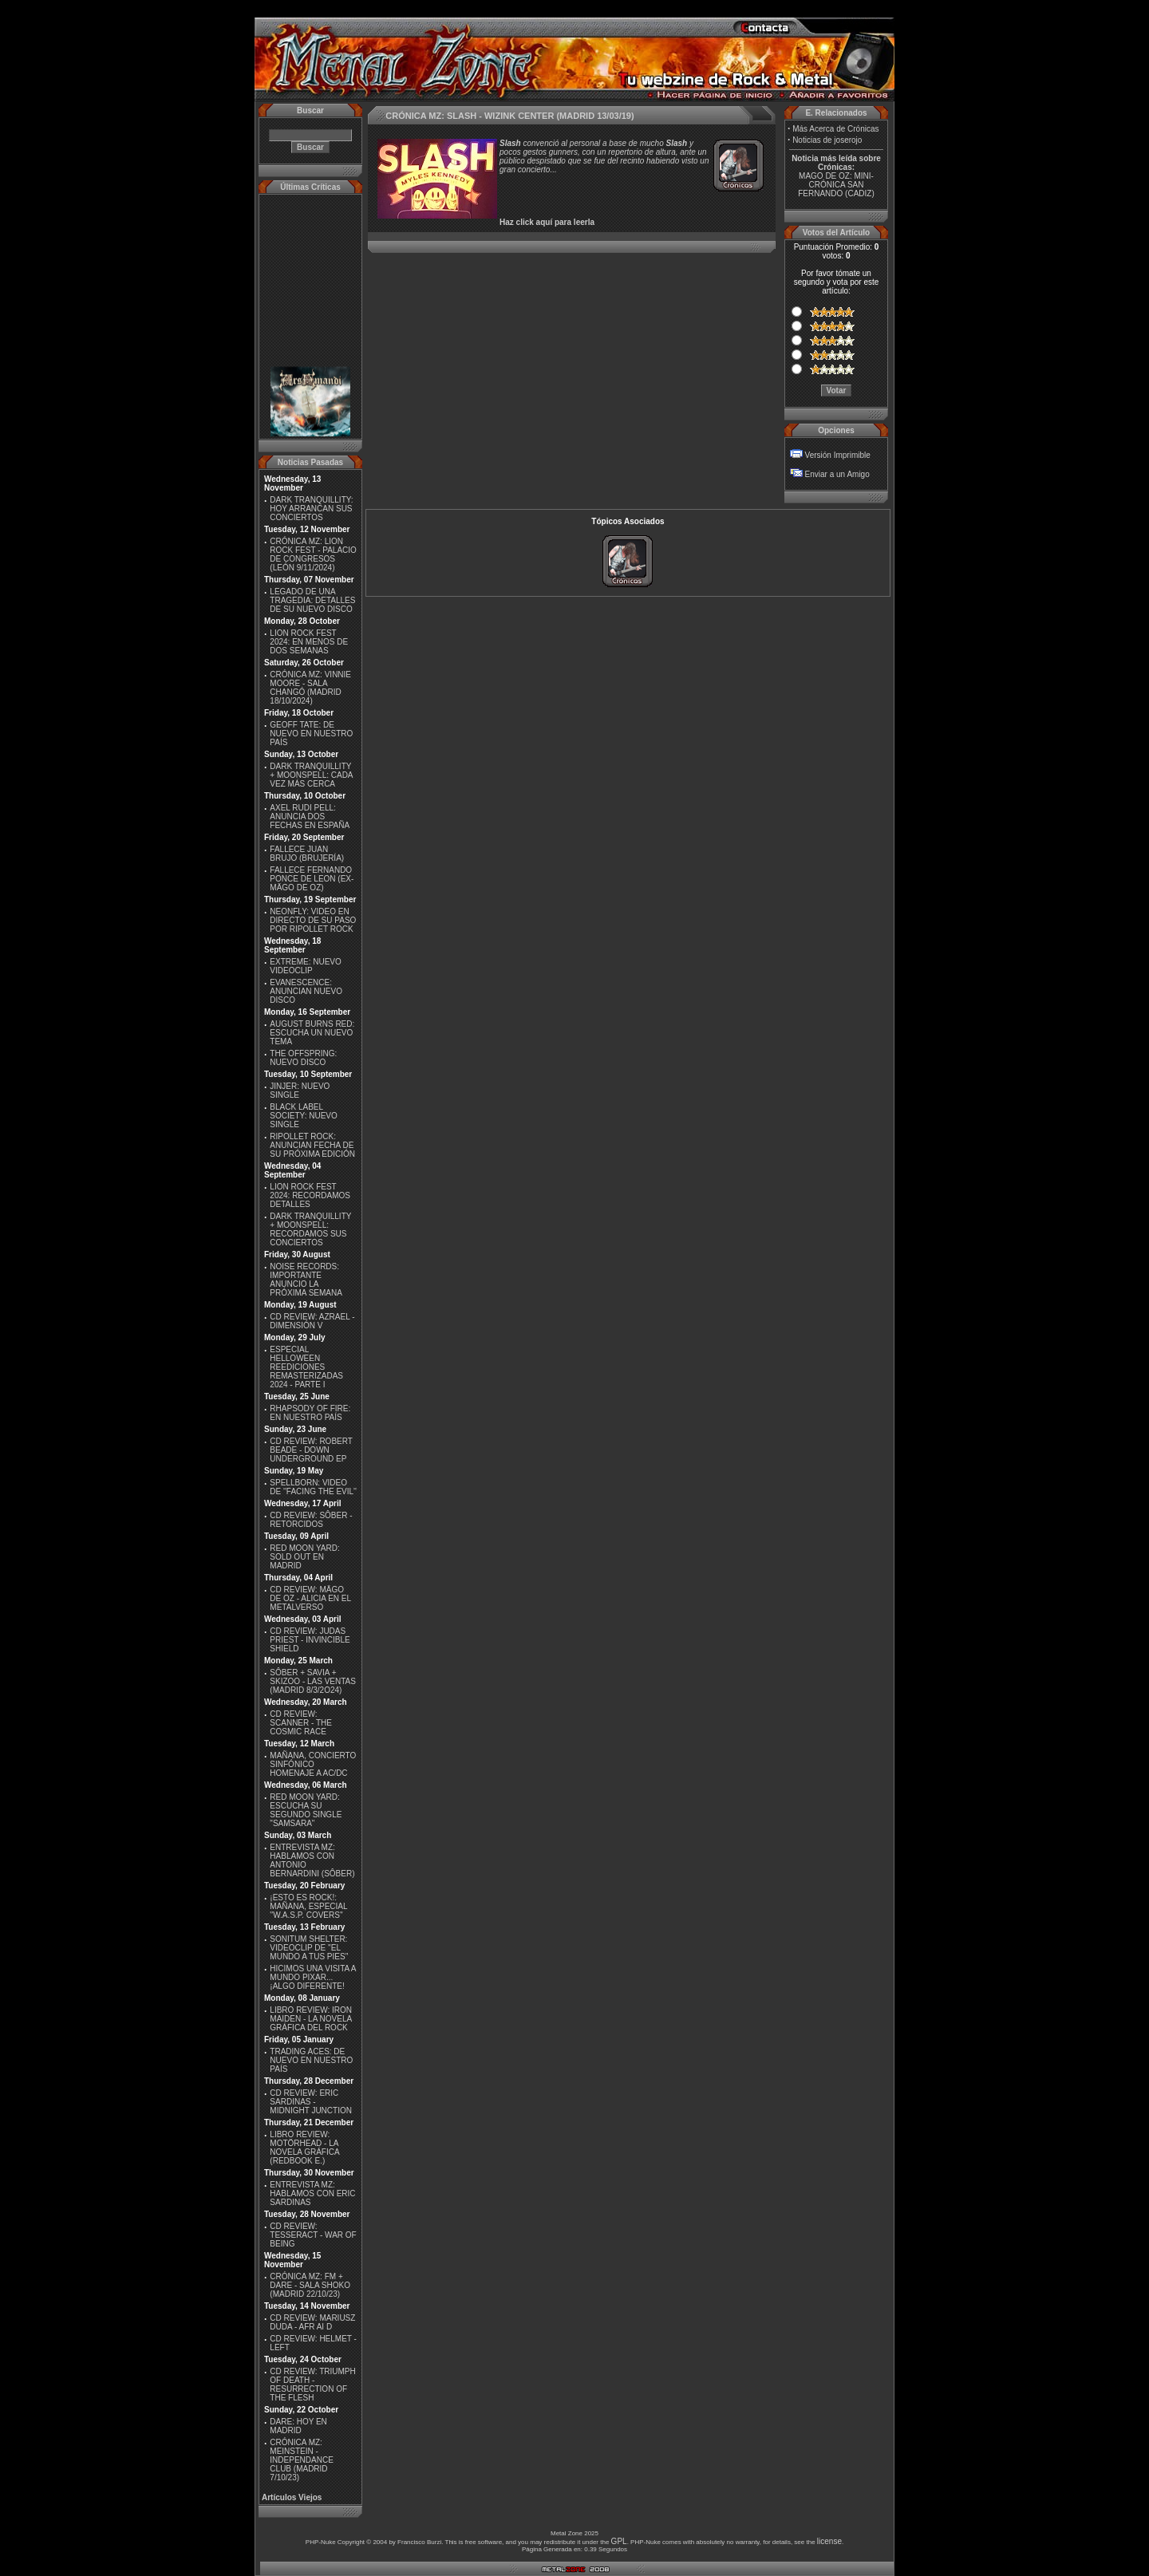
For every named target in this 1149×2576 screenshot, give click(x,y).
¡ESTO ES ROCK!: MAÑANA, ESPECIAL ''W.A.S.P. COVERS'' (308, 1906)
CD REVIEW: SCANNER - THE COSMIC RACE (301, 1723)
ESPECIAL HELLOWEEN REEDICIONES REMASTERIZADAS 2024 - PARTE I (306, 1367)
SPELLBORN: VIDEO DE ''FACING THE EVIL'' (313, 1487)
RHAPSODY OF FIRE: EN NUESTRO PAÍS (310, 1413)
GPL (619, 2541)
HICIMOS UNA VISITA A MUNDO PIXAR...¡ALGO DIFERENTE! (313, 1977)
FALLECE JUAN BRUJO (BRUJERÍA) (307, 853)
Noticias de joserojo (827, 140)
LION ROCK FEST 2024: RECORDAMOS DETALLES (310, 1195)
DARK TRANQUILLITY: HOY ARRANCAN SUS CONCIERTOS (311, 508)
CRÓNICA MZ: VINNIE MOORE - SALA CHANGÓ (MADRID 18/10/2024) (310, 687)
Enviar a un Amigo (837, 474)
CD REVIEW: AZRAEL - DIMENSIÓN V (312, 1321)
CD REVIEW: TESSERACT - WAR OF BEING (313, 2235)
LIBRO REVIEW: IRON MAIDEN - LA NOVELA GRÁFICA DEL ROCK (311, 2019)
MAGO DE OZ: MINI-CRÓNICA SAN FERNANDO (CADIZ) (836, 185)
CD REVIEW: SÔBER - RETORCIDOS (311, 1520)
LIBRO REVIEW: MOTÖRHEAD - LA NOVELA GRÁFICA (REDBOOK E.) (304, 2147)
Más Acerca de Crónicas (835, 128)
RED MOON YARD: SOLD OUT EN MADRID (304, 1557)
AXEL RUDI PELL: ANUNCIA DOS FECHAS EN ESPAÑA (309, 816)
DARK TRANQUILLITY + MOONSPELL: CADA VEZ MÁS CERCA (311, 775)
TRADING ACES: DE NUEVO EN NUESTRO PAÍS (311, 2060)
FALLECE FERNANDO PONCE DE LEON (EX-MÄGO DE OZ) (311, 879)
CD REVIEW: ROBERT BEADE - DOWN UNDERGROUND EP (311, 1450)
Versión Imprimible (838, 455)
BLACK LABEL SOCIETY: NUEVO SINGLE (303, 1116)
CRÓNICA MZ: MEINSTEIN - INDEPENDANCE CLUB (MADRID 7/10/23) (301, 2460)
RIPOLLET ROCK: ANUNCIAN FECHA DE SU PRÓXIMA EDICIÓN (312, 1145)
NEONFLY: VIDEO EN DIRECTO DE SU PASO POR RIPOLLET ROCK (313, 920)
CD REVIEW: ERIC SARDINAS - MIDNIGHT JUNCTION (311, 2102)
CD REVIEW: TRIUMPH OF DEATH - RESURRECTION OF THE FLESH (312, 2384)
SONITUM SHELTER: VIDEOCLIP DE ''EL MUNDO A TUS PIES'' (309, 1948)
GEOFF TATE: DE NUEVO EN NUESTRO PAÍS (311, 733)
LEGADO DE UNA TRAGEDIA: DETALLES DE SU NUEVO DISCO (312, 600)
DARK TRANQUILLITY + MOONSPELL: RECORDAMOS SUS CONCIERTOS (310, 1229)
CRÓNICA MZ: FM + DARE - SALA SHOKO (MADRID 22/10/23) (310, 2285)
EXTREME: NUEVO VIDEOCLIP (305, 966)
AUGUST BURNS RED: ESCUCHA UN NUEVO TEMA (312, 1033)
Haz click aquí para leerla (546, 222)
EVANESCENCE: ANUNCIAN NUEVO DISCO (306, 991)
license (829, 2541)
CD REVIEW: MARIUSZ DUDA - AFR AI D (312, 2322)
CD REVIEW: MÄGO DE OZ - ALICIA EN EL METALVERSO (310, 1598)
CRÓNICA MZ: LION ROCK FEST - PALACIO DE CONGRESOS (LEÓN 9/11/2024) (313, 554)
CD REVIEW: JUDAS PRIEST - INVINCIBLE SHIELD (309, 1640)
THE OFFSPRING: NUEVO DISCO (303, 1058)
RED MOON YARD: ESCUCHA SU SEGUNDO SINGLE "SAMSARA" (306, 1810)
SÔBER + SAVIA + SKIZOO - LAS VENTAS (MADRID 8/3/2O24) (313, 1681)
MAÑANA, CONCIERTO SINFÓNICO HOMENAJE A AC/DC (313, 1764)
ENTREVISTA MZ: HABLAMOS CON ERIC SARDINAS (312, 2193)
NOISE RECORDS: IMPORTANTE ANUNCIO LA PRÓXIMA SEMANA (306, 1279)
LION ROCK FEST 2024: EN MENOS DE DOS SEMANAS (309, 642)
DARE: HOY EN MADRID (298, 2426)
